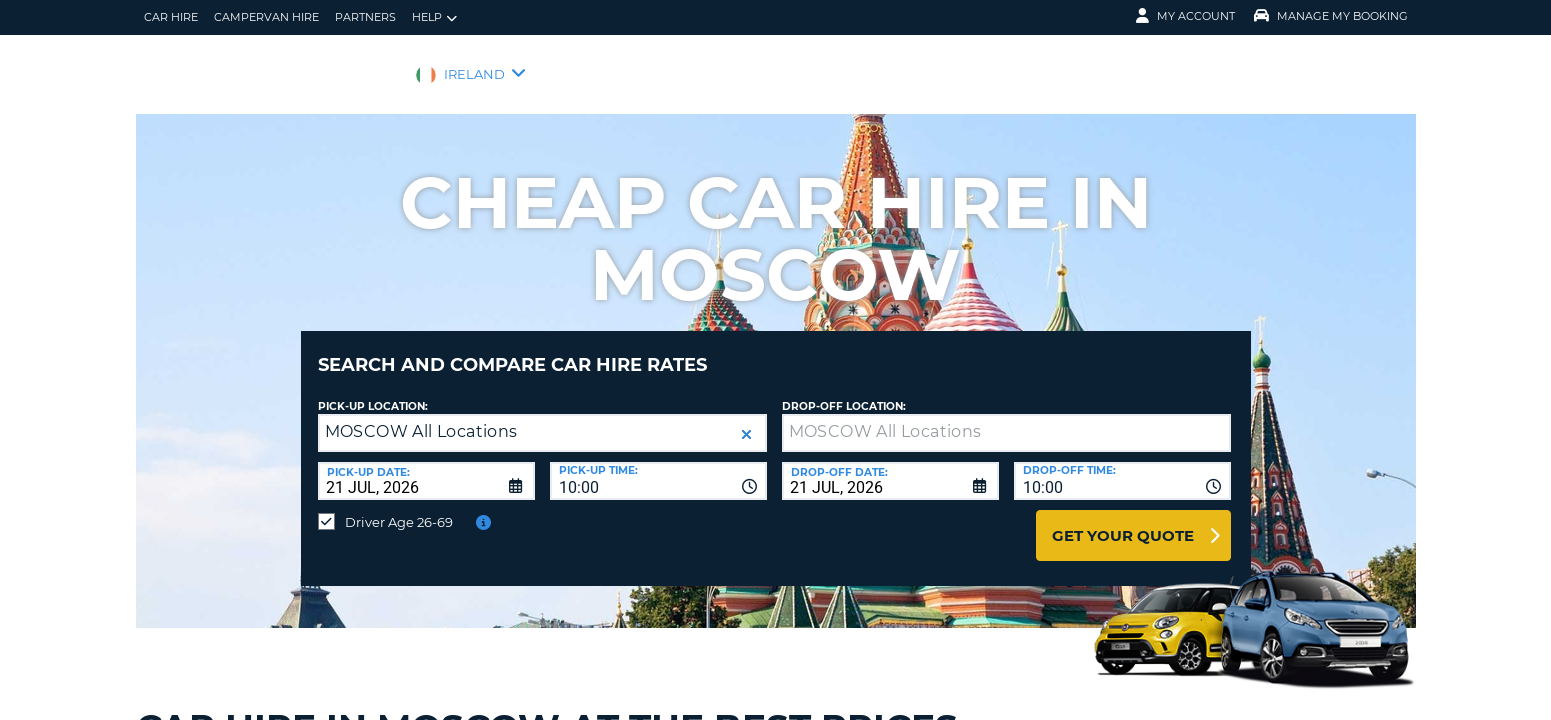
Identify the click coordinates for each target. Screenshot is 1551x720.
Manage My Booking (1331, 16)
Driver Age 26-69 (399, 507)
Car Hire (171, 17)
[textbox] (1006, 418)
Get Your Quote (1123, 520)
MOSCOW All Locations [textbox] (421, 416)
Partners (365, 17)
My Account (1185, 16)
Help (434, 17)
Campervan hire (266, 17)
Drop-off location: (844, 391)
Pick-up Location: (373, 391)
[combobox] (658, 466)
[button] (746, 419)
